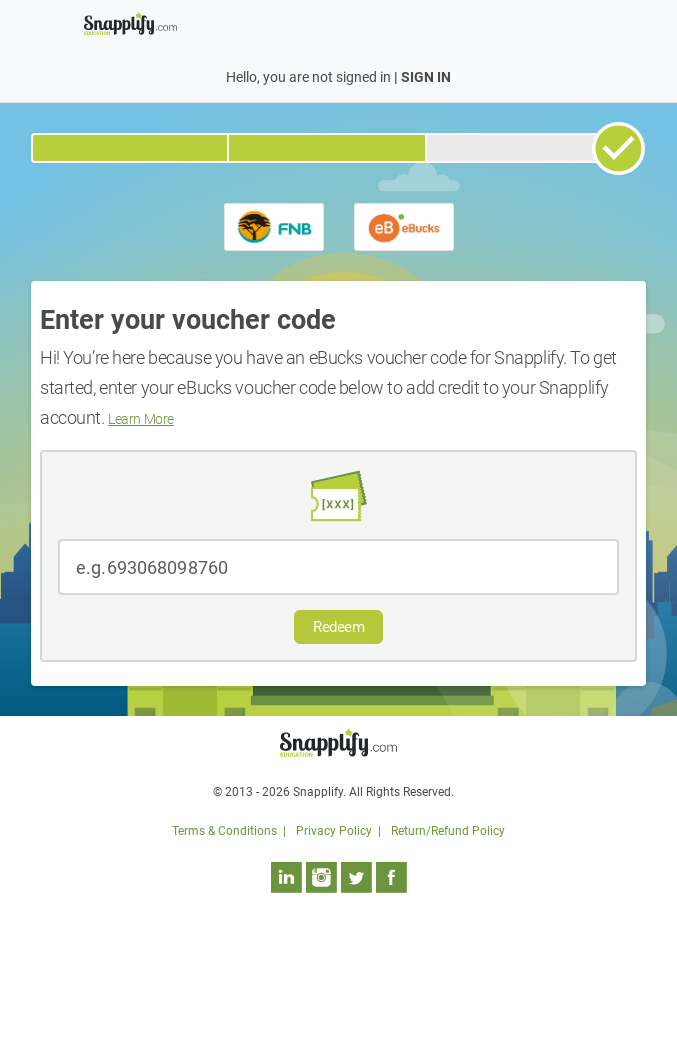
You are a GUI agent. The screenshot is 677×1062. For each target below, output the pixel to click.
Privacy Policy (334, 831)
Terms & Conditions (224, 831)
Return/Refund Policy (448, 831)
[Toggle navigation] (582, 22)
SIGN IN (426, 77)
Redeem (338, 627)
